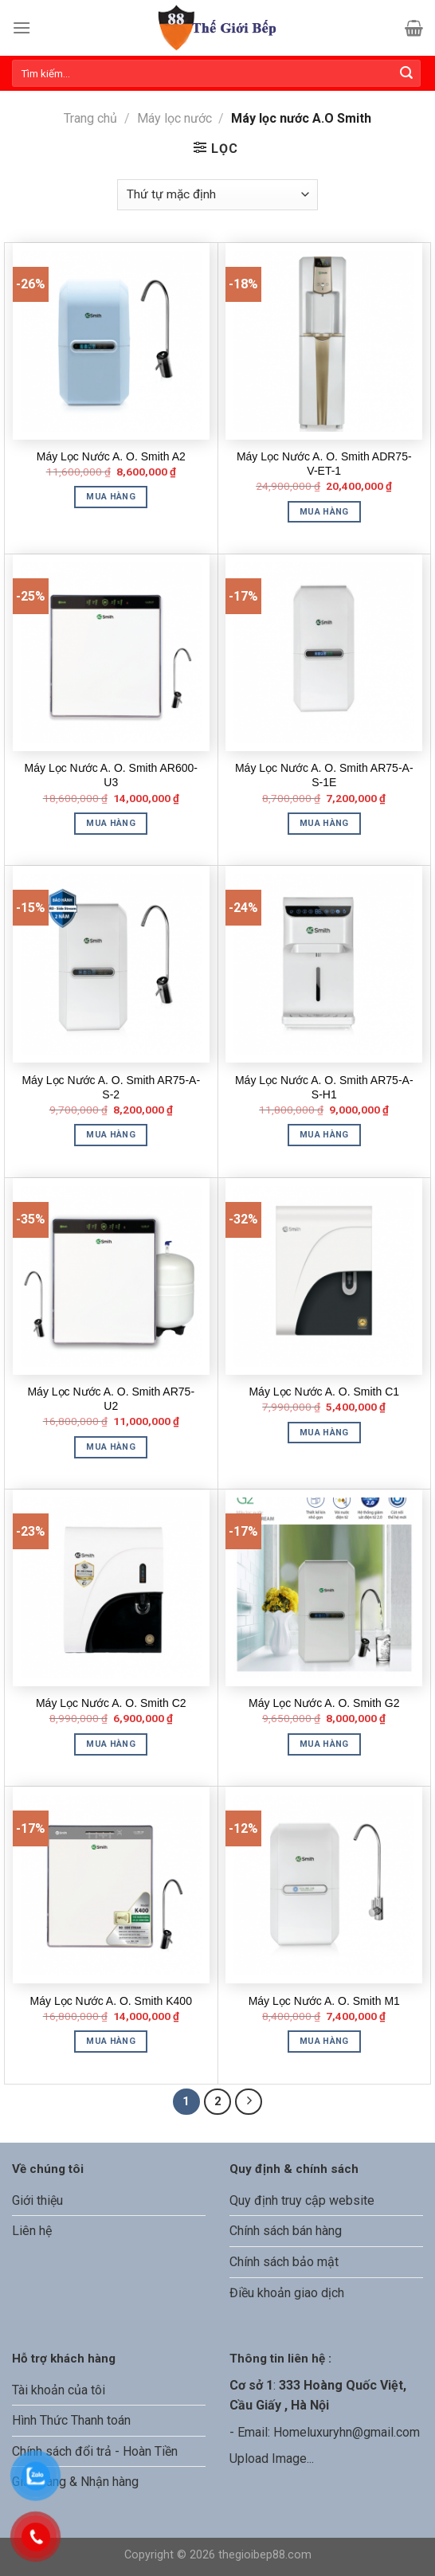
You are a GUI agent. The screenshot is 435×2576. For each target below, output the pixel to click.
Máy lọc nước (174, 118)
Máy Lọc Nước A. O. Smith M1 (324, 2001)
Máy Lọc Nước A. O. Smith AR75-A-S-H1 (324, 1087)
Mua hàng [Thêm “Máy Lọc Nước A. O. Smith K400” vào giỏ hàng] (110, 2041)
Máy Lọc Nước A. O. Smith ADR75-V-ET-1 (324, 463)
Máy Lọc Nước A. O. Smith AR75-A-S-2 (111, 1087)
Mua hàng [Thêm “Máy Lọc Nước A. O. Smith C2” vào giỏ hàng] (110, 1744)
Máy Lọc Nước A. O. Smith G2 (324, 1703)
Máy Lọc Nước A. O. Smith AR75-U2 (110, 1398)
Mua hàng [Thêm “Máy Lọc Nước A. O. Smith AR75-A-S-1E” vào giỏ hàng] (324, 823)
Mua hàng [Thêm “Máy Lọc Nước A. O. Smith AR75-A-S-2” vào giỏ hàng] (110, 1134)
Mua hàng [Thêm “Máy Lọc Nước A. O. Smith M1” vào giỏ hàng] (324, 2041)
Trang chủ (90, 118)
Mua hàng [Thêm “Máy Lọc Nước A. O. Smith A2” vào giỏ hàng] (110, 496)
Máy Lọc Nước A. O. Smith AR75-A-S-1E (324, 775)
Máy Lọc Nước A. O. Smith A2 (111, 456)
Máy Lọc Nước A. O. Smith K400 (111, 2001)
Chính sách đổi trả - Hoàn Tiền (95, 2451)
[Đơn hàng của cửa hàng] (217, 194)
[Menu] (21, 27)
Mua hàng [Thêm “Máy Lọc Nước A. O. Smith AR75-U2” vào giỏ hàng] (110, 1447)
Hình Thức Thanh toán (71, 2420)
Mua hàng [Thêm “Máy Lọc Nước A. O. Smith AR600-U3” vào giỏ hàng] (110, 823)
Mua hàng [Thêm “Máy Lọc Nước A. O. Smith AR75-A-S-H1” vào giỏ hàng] (324, 1134)
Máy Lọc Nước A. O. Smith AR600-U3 (111, 775)
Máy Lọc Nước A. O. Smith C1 (324, 1391)
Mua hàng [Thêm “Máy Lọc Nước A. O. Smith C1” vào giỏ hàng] (324, 1432)
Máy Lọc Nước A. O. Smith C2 (111, 1703)
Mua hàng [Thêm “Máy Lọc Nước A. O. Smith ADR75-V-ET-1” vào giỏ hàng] (324, 512)
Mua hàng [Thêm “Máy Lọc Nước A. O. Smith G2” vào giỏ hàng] (324, 1744)
